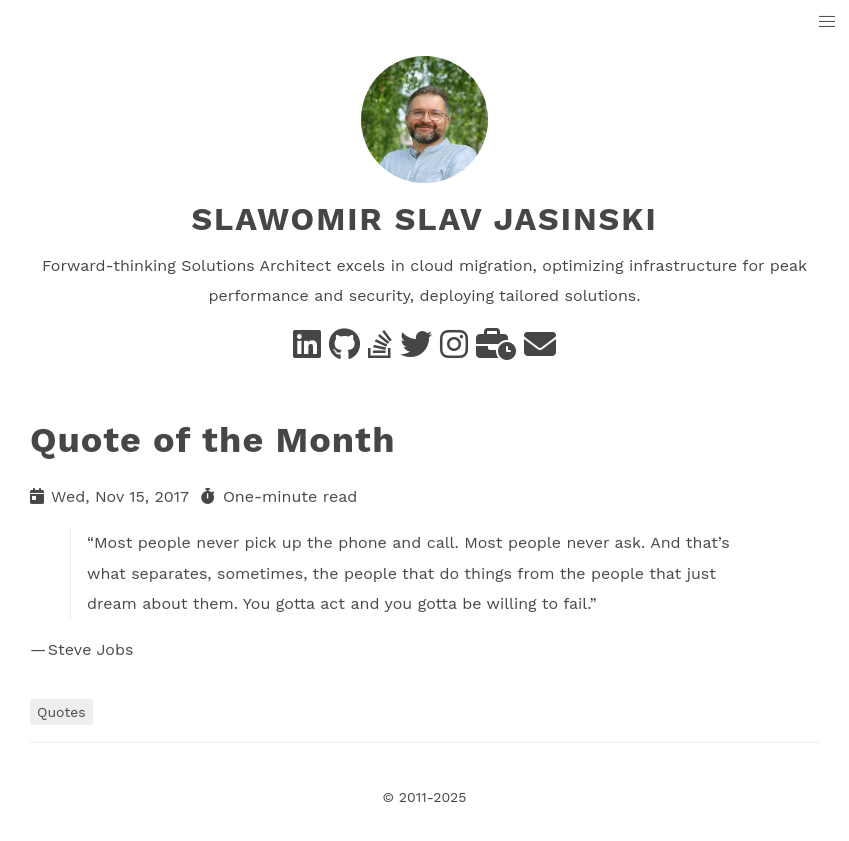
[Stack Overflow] (380, 350)
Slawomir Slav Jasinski (424, 219)
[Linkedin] (307, 350)
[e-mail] (540, 350)
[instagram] (454, 350)
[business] (496, 350)
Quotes (61, 712)
